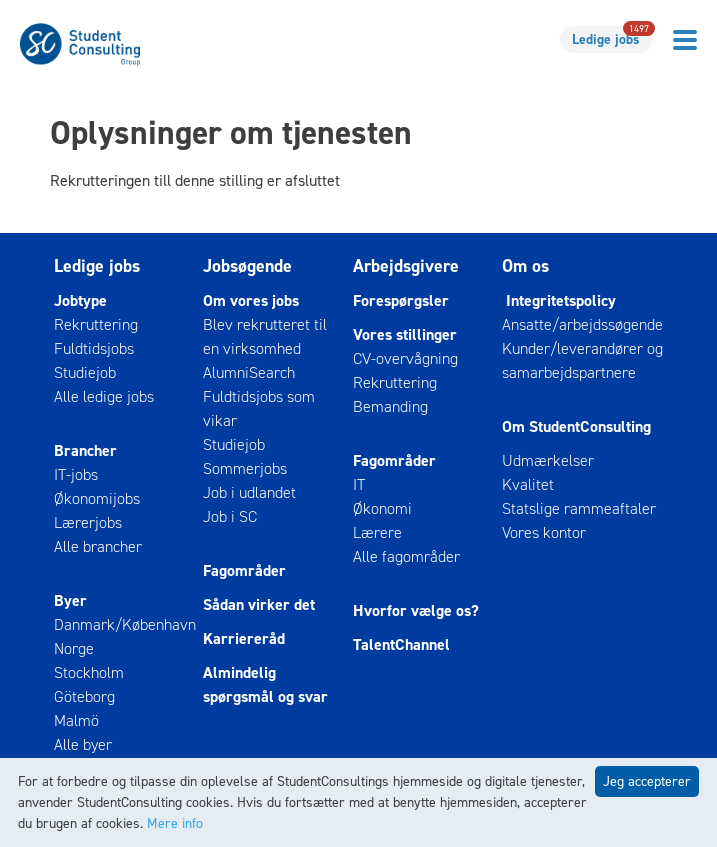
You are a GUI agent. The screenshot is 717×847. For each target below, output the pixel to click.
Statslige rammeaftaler (579, 508)
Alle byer (83, 744)
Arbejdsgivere (406, 266)
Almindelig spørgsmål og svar (265, 684)
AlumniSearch (249, 372)
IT (359, 484)
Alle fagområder (406, 556)
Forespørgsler (401, 300)
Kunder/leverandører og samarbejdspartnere (582, 360)
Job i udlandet (249, 492)
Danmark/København (125, 624)
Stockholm (89, 672)
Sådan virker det (259, 604)
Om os (525, 266)
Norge (74, 648)
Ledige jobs (612, 37)
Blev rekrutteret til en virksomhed (265, 336)
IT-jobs (76, 474)
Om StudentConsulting (576, 426)
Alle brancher (98, 546)
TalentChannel (401, 644)
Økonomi (382, 508)
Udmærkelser (548, 460)
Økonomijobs (97, 498)
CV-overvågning (405, 358)
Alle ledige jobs (104, 396)
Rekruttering (96, 324)
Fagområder (244, 570)
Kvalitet (528, 484)
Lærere (377, 532)
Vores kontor (544, 532)
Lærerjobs (88, 522)
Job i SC (230, 516)
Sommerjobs (245, 468)
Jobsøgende (247, 266)
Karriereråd (244, 638)
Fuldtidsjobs (94, 348)
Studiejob (85, 372)
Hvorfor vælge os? (416, 610)
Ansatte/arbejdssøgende (582, 324)
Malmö (76, 720)
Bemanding (390, 406)
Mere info (175, 823)
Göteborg (84, 696)
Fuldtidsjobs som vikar (259, 408)
